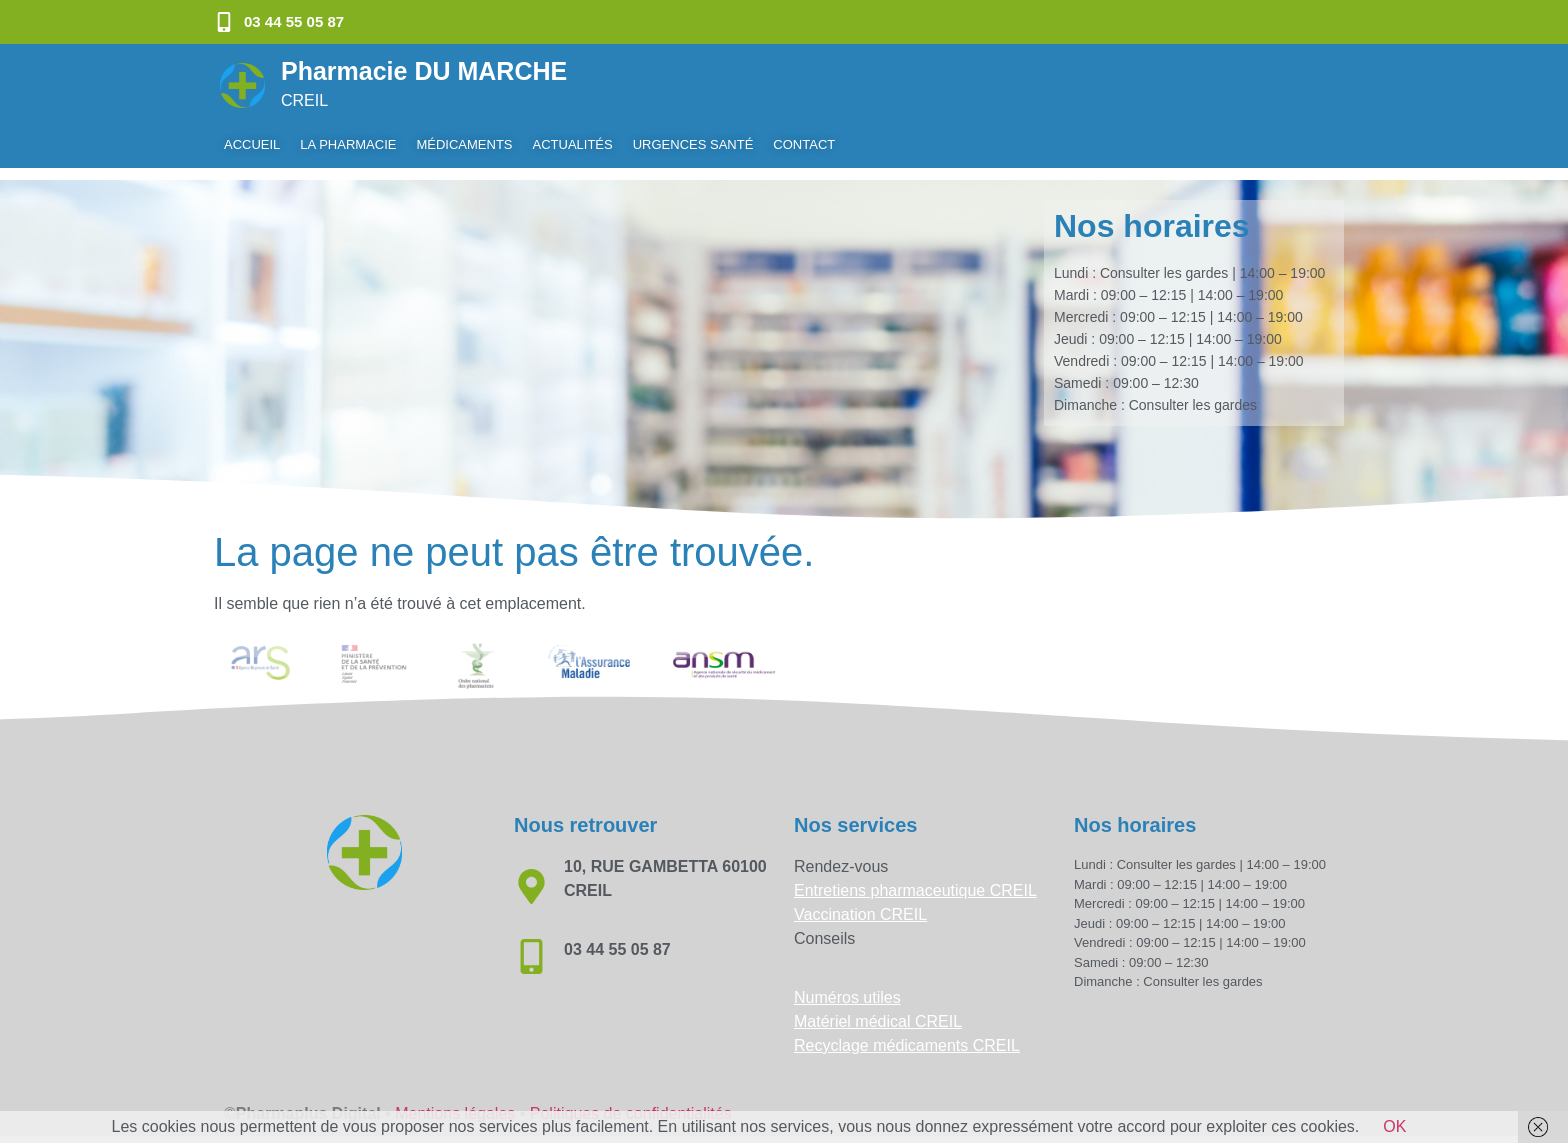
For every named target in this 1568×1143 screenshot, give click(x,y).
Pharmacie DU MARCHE (424, 71)
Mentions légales (455, 1101)
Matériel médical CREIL (878, 1009)
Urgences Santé (693, 144)
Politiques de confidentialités (631, 1101)
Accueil (252, 144)
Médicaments (464, 144)
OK (1394, 1126)
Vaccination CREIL (860, 902)
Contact (804, 144)
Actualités (573, 144)
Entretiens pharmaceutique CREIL (915, 878)
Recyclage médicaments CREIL (907, 1033)
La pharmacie (348, 144)
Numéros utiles (847, 985)
